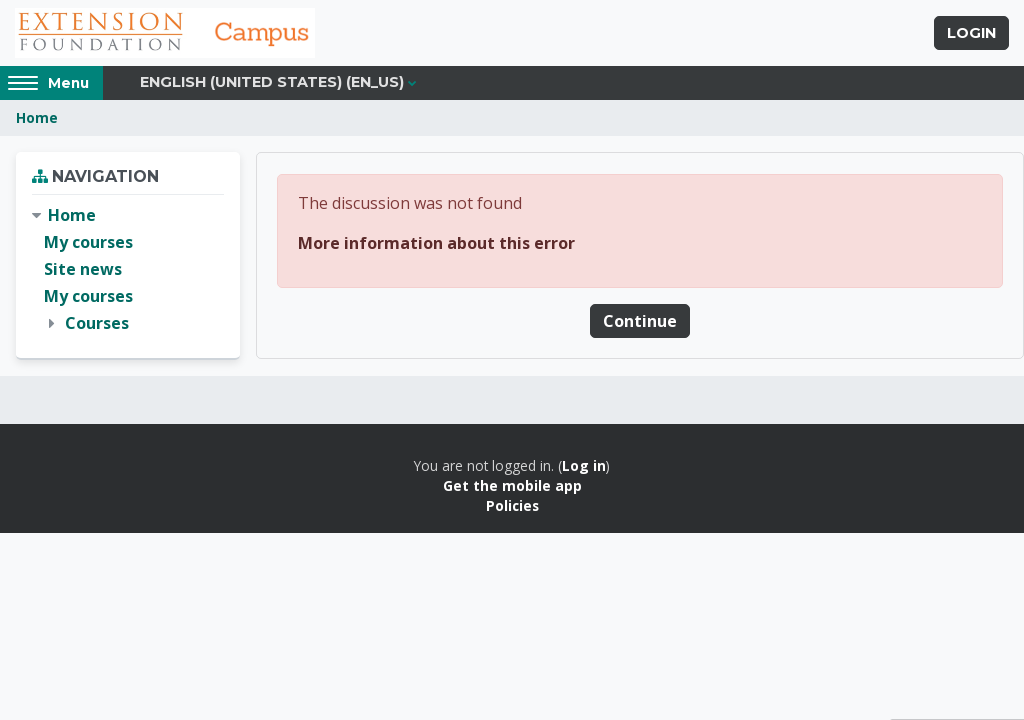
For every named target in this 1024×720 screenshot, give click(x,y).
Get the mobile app (512, 485)
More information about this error (436, 243)
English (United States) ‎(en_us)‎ (272, 82)
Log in (584, 465)
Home (37, 117)
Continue (640, 321)
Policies (512, 505)
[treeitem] (128, 270)
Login (971, 33)
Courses (97, 323)
